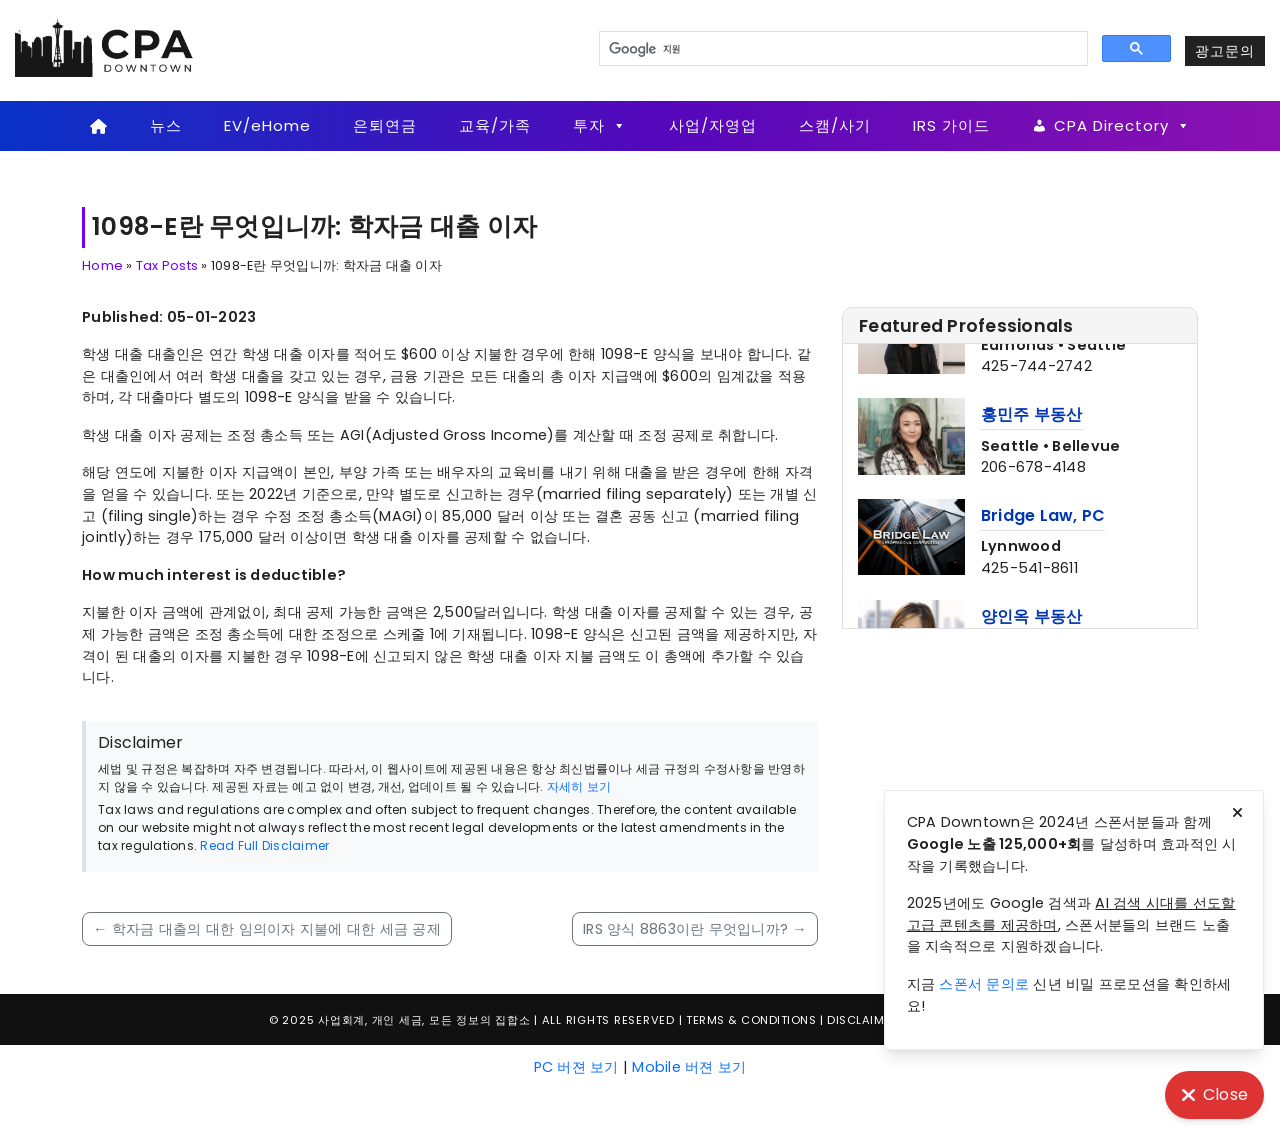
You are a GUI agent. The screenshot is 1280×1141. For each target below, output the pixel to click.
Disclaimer (862, 1020)
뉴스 (166, 125)
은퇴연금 (385, 125)
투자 (600, 126)
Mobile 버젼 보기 (689, 1067)
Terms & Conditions (751, 1020)
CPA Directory (1122, 126)
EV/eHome (267, 125)
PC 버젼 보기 (576, 1067)
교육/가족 (495, 125)
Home (102, 265)
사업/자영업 (713, 125)
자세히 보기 (579, 786)
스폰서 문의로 (984, 984)
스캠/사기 (835, 125)
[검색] (841, 49)
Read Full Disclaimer (264, 845)
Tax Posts (167, 265)
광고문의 (1225, 51)
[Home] (98, 126)
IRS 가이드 (951, 125)
